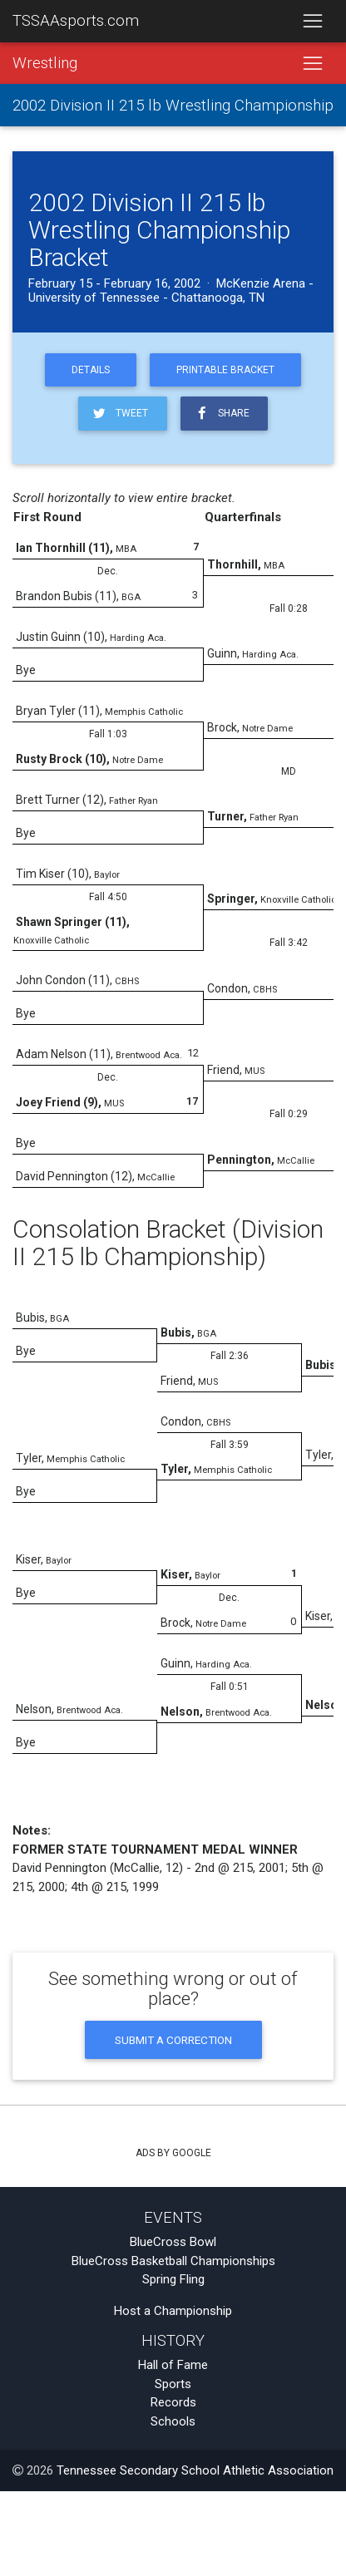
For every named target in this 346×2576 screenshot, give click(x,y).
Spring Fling (173, 2279)
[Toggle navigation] (312, 22)
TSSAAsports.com (75, 21)
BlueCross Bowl (173, 2241)
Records (173, 2402)
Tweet (119, 413)
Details (91, 370)
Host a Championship (173, 2310)
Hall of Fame (173, 2364)
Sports (173, 2384)
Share (221, 413)
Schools (173, 2421)
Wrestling (44, 63)
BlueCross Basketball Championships (173, 2260)
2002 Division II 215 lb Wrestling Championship (173, 105)
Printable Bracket (225, 370)
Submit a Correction (173, 2040)
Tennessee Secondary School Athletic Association (195, 2470)
